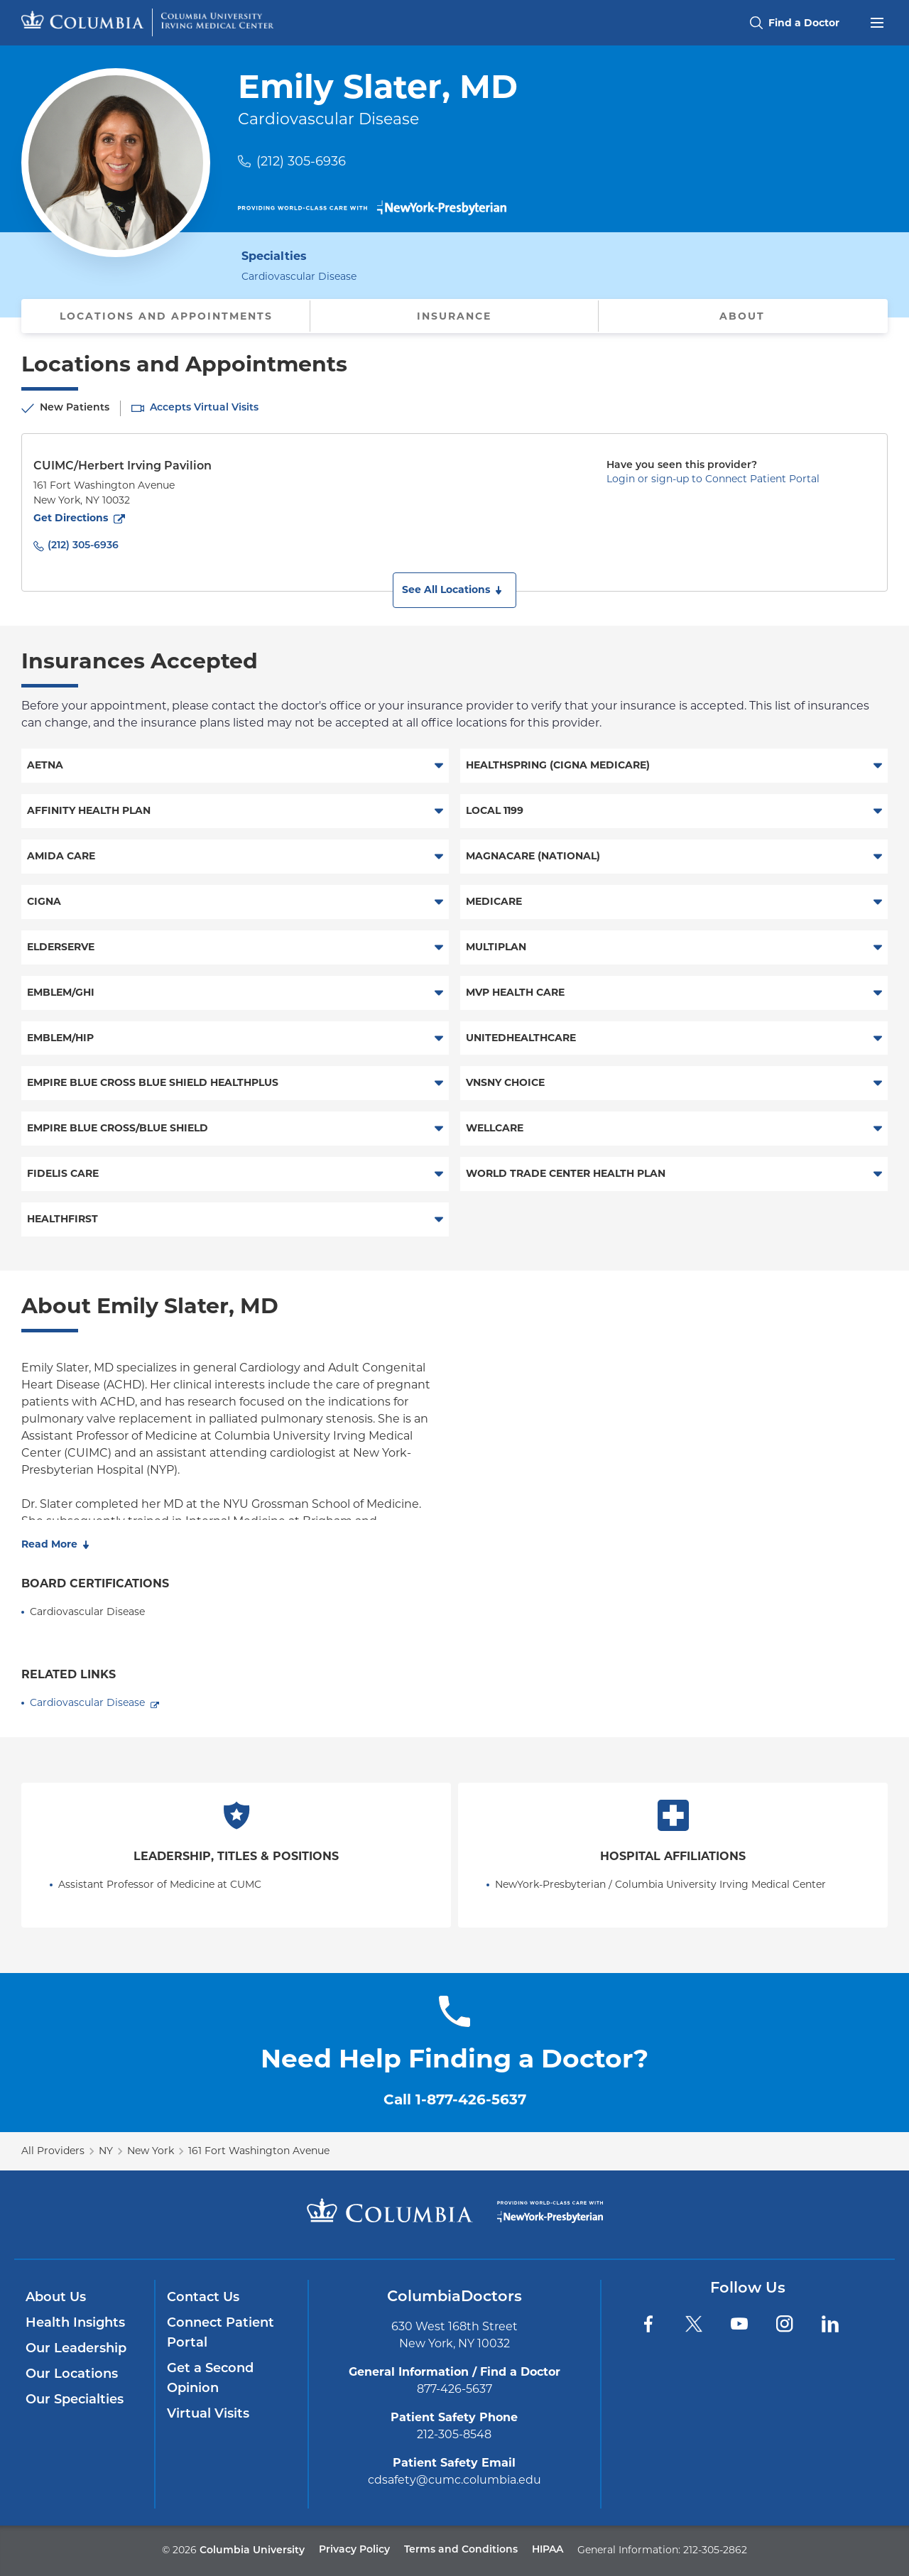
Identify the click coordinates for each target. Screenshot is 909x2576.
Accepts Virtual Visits (204, 408)
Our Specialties (75, 2400)
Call (454, 2099)
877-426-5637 (454, 2389)
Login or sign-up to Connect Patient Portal (713, 478)
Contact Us (203, 2298)
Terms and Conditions (461, 2550)
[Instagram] (785, 2324)
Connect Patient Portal (220, 2333)
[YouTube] (739, 2324)
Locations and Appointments (166, 316)
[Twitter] (694, 2324)
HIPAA (547, 2550)
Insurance (454, 316)
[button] (454, 590)
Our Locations (72, 2374)
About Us (56, 2298)
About (742, 316)
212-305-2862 (715, 2549)
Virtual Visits (208, 2414)
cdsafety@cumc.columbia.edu (454, 2480)
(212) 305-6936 (301, 161)
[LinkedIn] (830, 2324)
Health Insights (75, 2323)
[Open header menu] (877, 21)
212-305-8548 (454, 2434)
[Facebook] (648, 2324)
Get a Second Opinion (210, 2379)
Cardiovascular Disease (87, 1702)
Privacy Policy (354, 2550)
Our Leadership (76, 2349)
